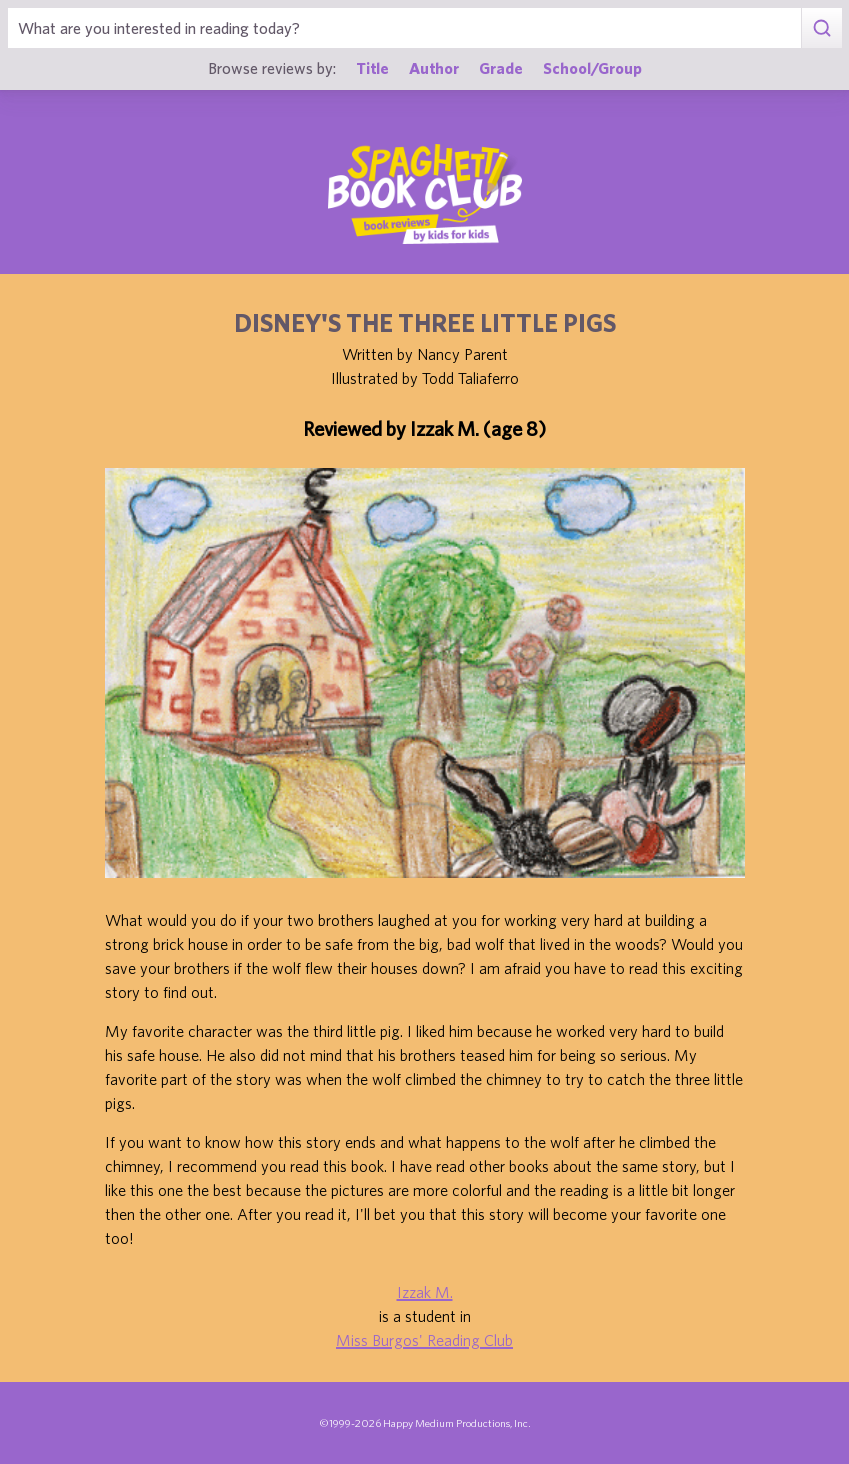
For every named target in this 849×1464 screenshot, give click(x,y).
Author (434, 68)
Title (372, 68)
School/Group (592, 68)
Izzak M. (425, 1292)
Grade (501, 68)
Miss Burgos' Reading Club (424, 1340)
